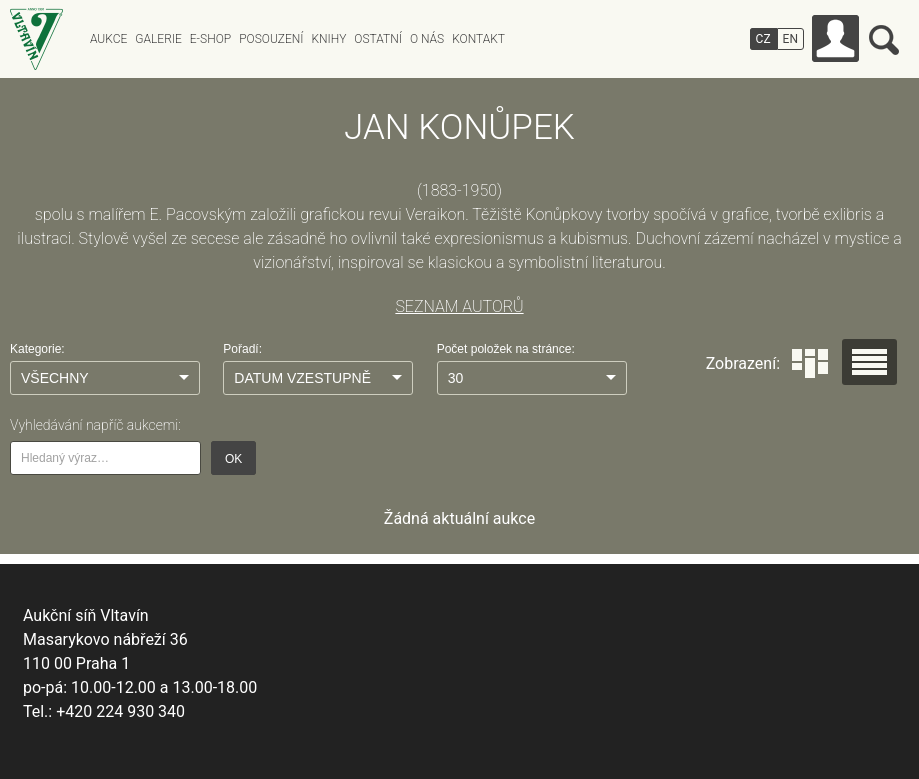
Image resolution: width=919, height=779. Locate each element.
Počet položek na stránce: (506, 349)
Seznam (869, 362)
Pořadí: (242, 349)
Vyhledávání (884, 40)
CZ (763, 39)
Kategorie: (37, 349)
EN (790, 39)
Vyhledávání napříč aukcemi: (95, 425)
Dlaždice (810, 363)
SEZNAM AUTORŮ (459, 306)
